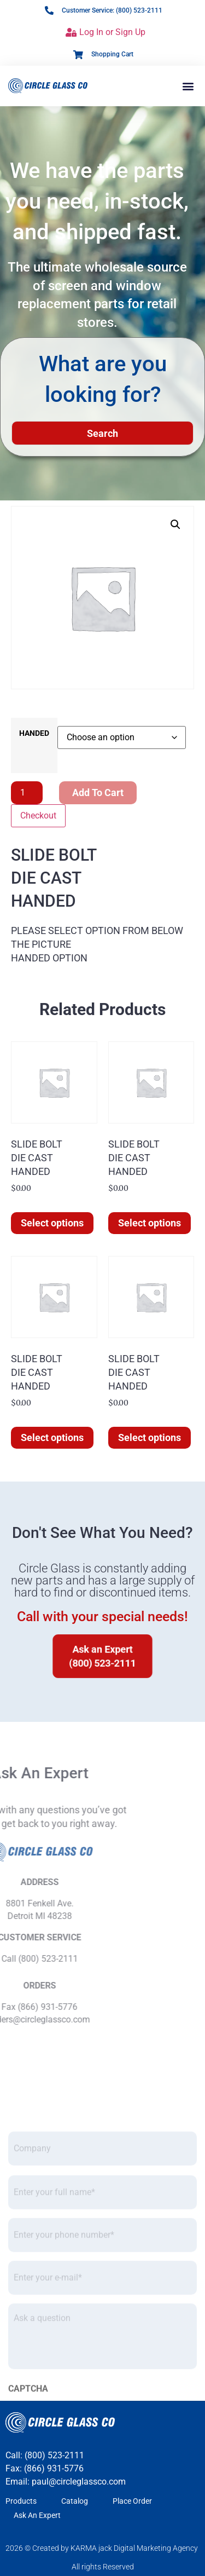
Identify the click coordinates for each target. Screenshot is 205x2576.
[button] (188, 86)
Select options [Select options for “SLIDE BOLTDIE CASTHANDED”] (52, 1223)
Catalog (74, 2501)
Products (21, 2501)
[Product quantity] (27, 792)
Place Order (132, 2501)
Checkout (38, 815)
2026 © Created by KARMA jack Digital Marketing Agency (101, 2548)
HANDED (34, 733)
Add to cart (98, 792)
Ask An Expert (37, 2515)
